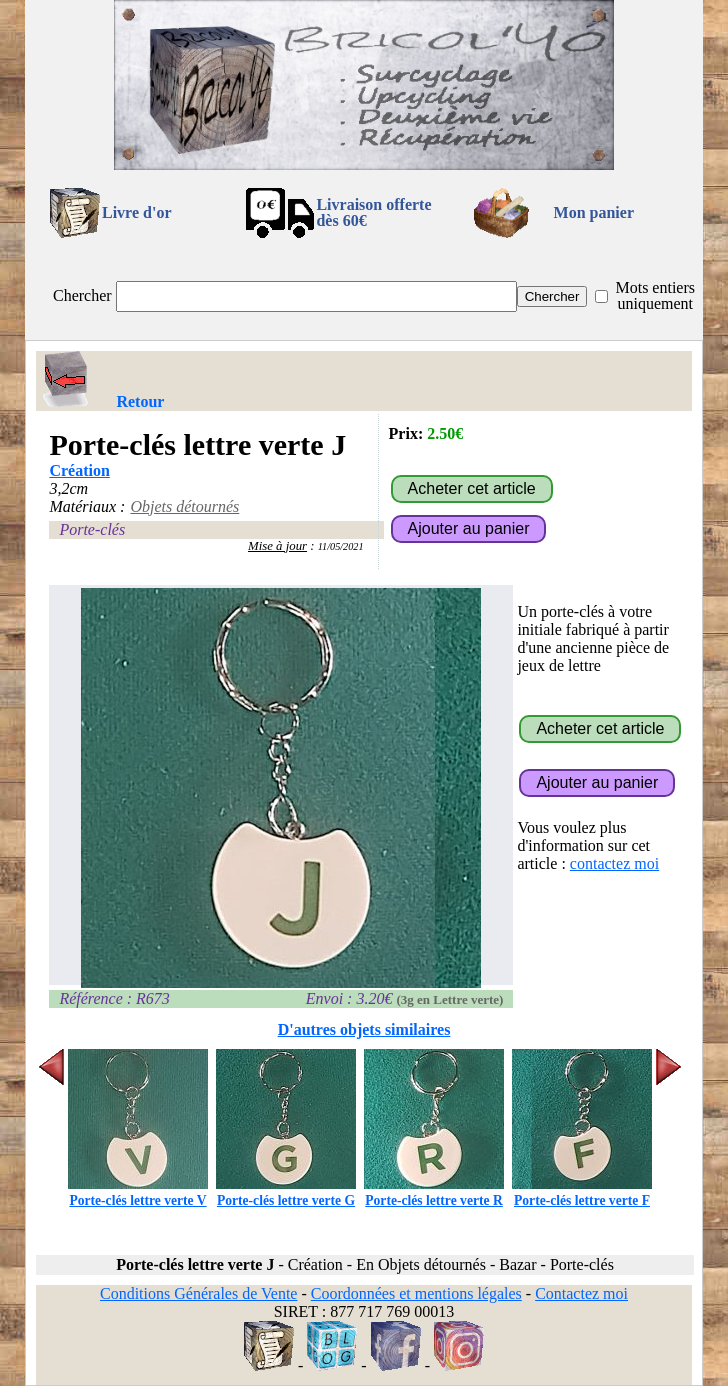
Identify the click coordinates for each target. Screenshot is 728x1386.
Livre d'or (136, 212)
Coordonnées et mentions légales (416, 1293)
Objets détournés (184, 506)
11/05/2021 (341, 546)
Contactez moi (581, 1293)
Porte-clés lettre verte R (434, 1192)
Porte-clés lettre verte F (582, 1192)
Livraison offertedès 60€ (373, 212)
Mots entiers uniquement (655, 295)
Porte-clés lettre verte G (286, 1192)
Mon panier (594, 212)
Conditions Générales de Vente (198, 1293)
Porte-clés (92, 529)
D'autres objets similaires (364, 1029)
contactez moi (614, 863)
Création (79, 470)
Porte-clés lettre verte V (138, 1192)
